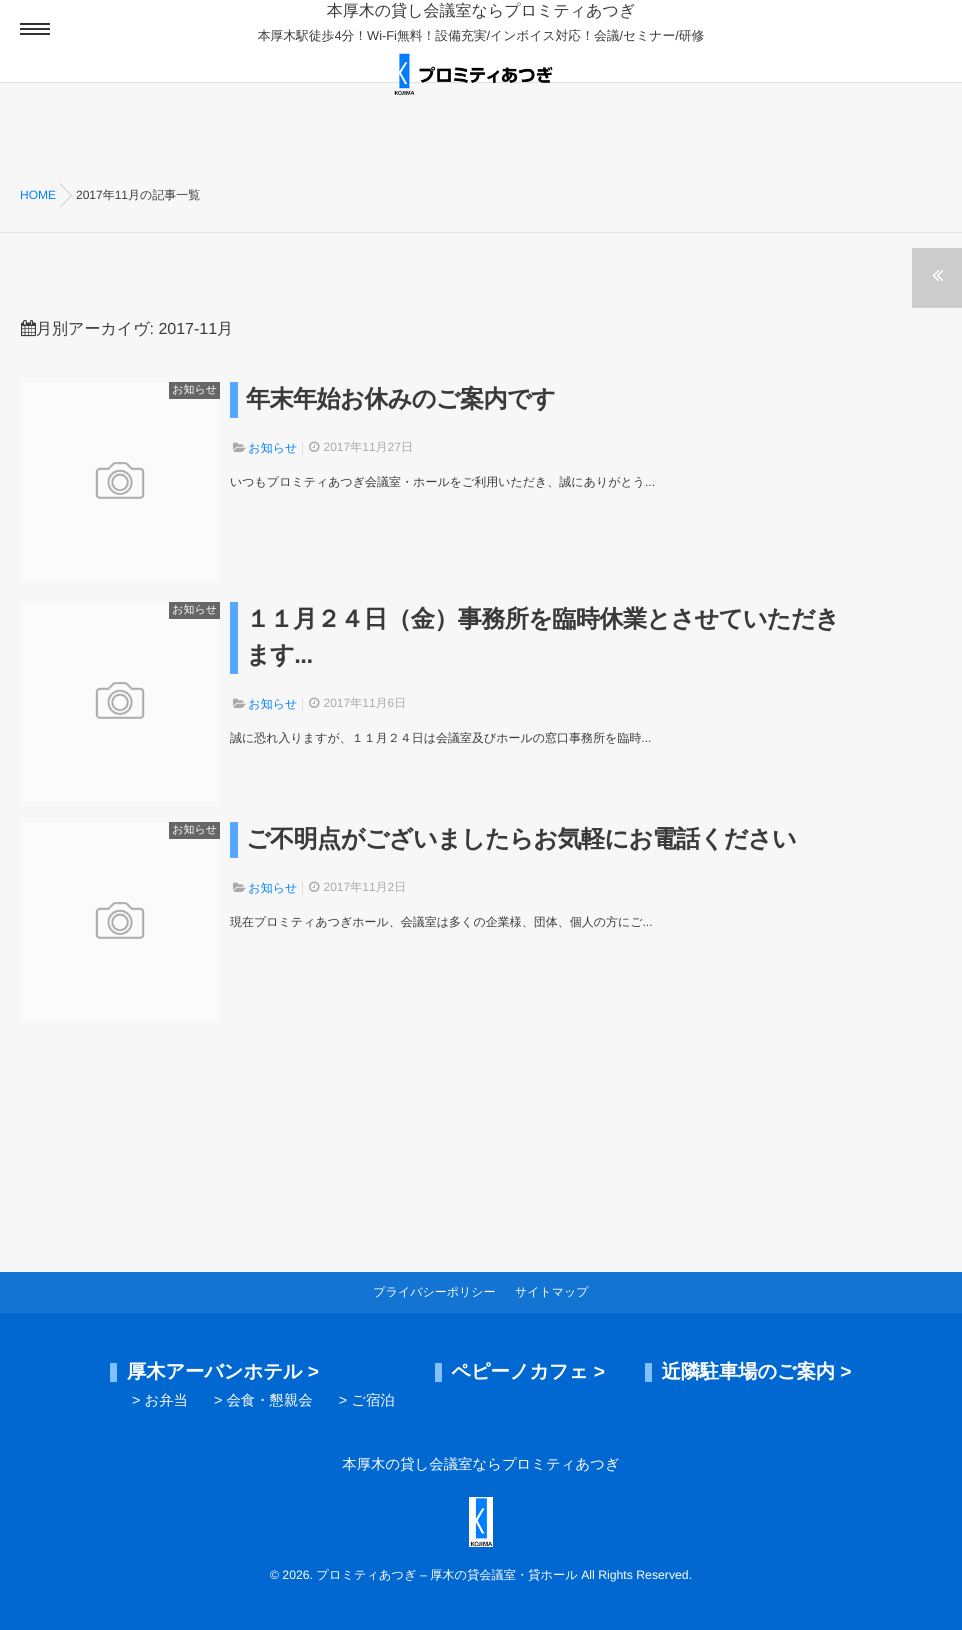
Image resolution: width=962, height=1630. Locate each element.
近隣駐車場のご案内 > (756, 1372)
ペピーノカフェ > (528, 1372)
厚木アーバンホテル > (223, 1372)
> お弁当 (160, 1401)
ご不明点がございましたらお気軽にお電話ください (521, 839)
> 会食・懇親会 (263, 1401)
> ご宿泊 (367, 1401)
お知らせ (194, 390)
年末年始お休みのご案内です (400, 399)
